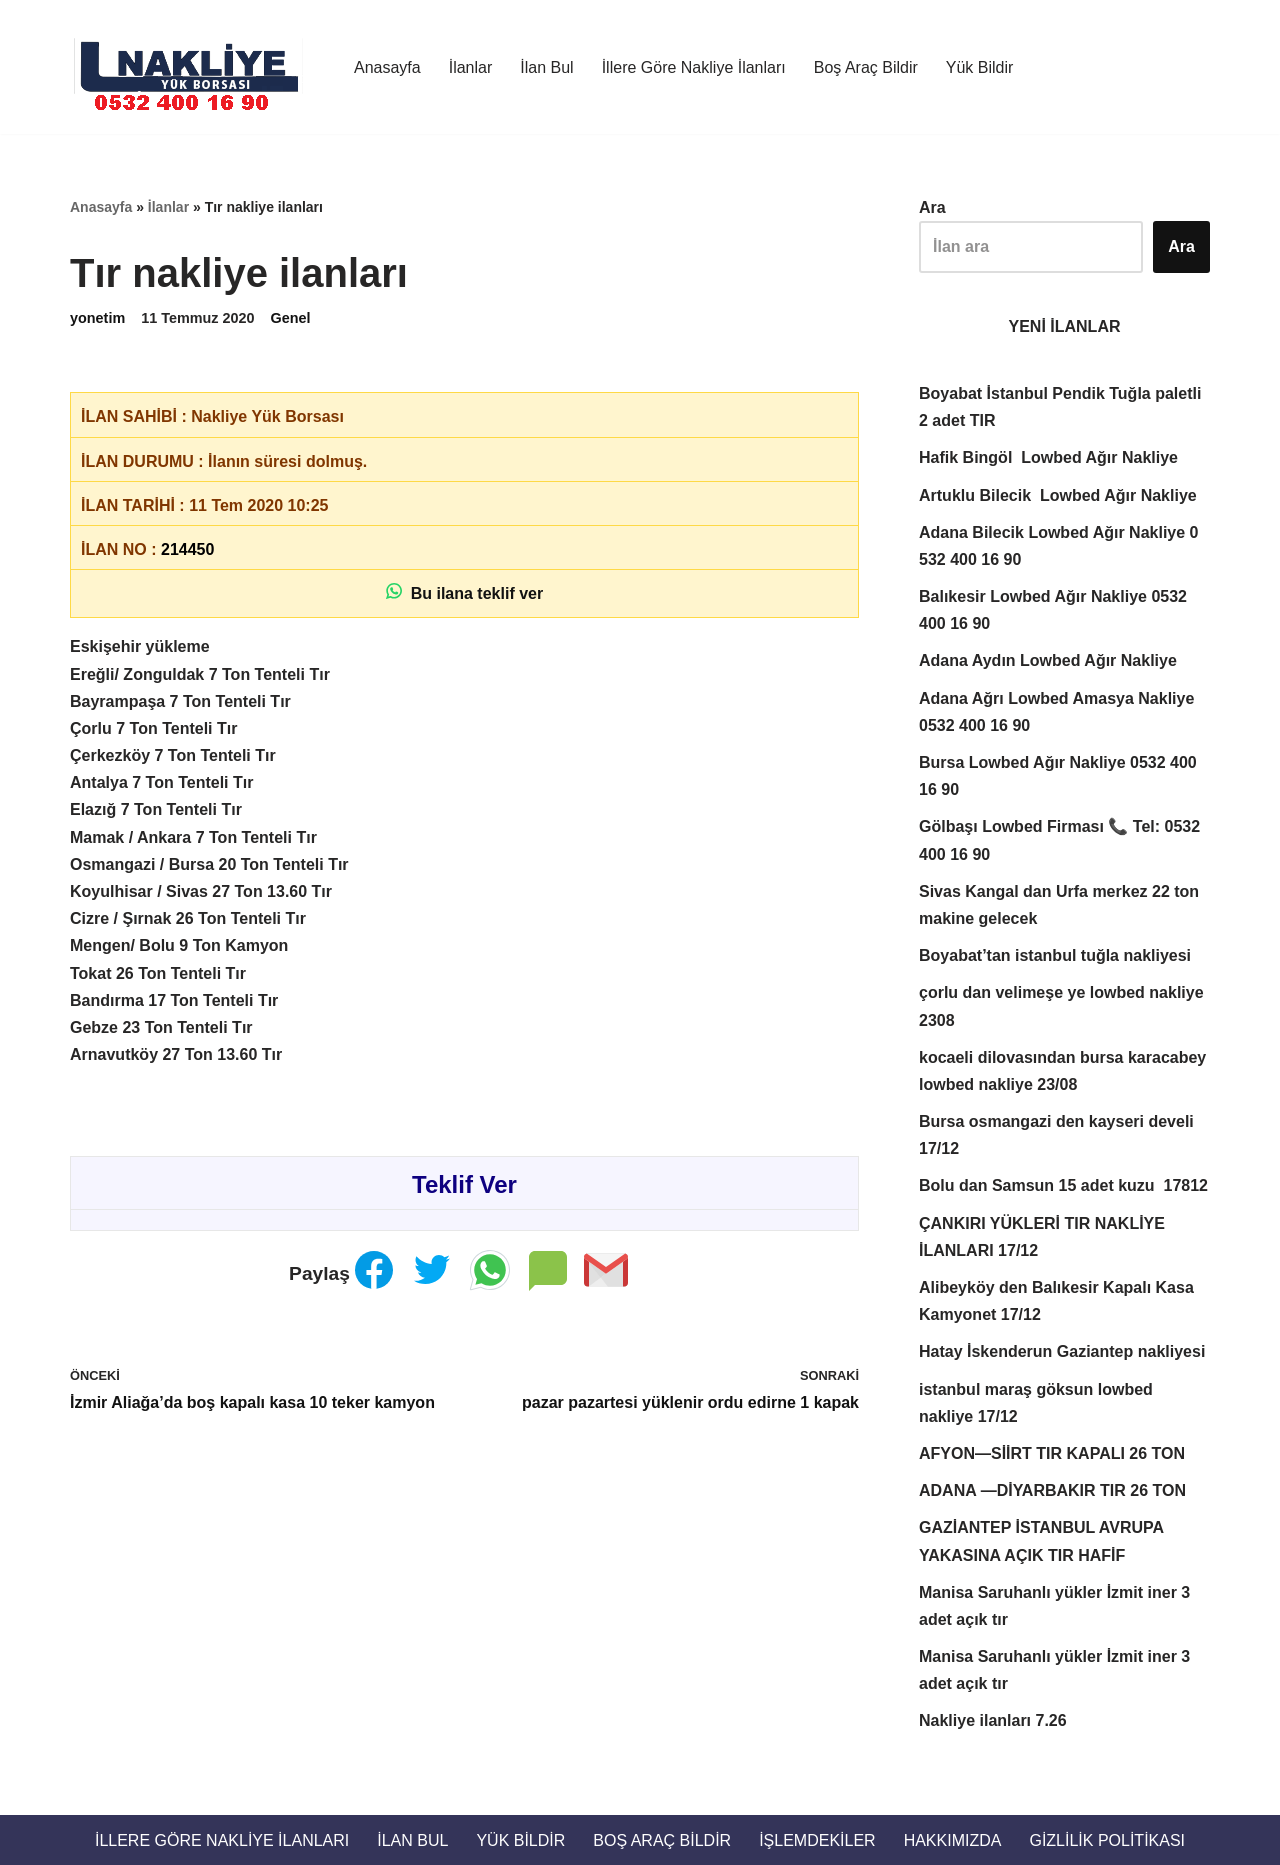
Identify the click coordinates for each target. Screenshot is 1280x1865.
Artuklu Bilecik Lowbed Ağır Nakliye (1058, 495)
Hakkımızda (953, 1840)
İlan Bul (546, 67)
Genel (291, 318)
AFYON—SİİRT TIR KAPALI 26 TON (1052, 1453)
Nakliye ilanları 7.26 (993, 1720)
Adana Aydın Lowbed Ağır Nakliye (1048, 660)
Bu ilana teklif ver (464, 592)
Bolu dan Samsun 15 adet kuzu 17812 (1063, 1185)
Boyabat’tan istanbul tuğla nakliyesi (1057, 955)
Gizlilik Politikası (1107, 1840)
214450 (187, 549)
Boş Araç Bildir (866, 67)
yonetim (97, 318)
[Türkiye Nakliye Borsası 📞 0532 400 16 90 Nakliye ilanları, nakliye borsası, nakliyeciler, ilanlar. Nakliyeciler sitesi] (195, 67)
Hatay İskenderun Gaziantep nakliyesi (1062, 1351)
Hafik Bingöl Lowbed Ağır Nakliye (1048, 457)
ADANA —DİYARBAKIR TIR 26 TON (1052, 1490)
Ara (932, 207)
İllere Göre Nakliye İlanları (694, 67)
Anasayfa (387, 67)
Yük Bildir (980, 67)
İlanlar (471, 67)
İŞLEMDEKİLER (817, 1840)
